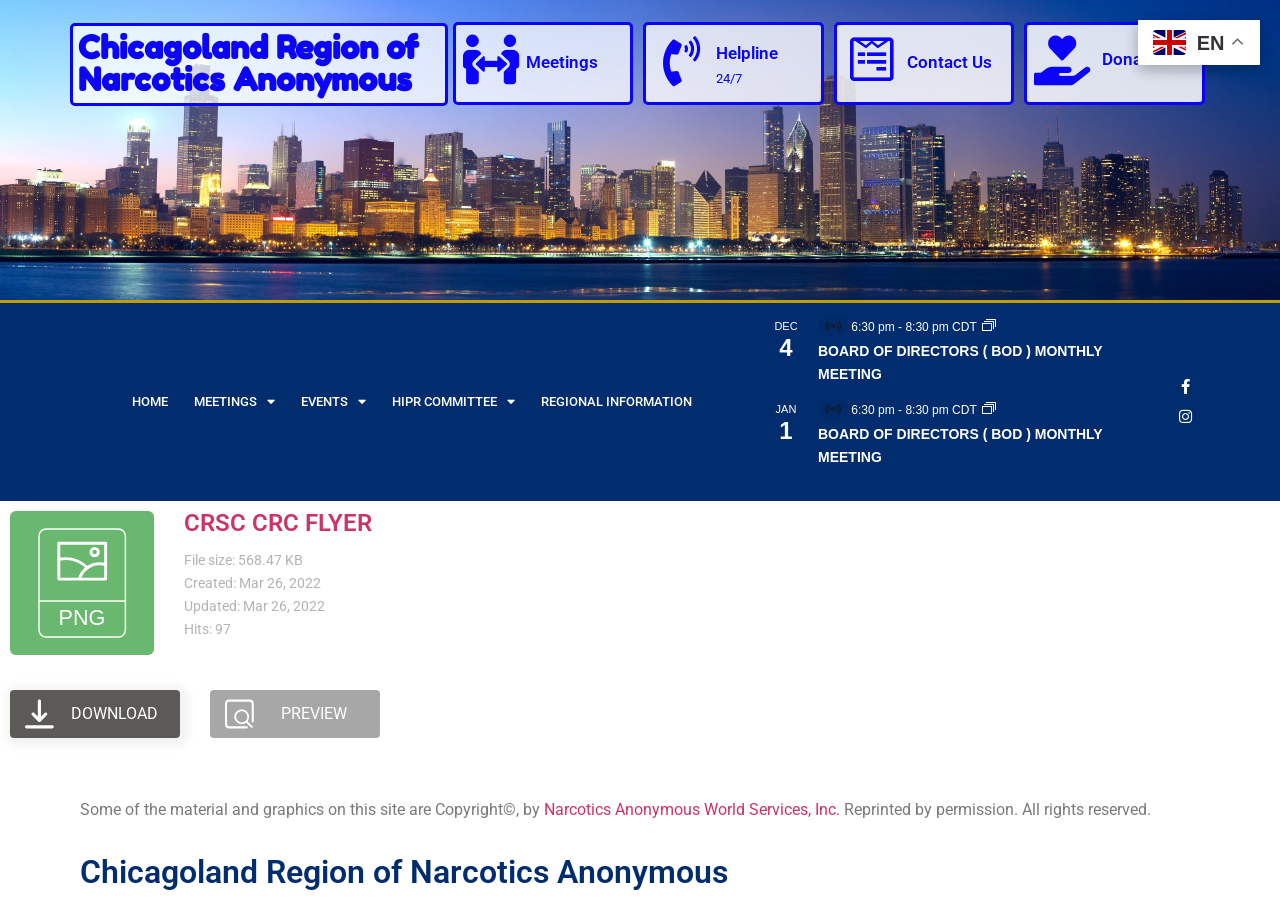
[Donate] (1062, 60)
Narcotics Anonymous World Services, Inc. (692, 809)
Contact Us (949, 62)
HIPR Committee (453, 401)
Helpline (747, 53)
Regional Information (616, 401)
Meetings (562, 62)
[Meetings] (491, 60)
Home (150, 401)
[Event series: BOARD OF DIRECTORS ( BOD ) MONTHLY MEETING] (989, 327)
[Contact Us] (872, 60)
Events (333, 401)
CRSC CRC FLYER (278, 523)
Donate (1129, 59)
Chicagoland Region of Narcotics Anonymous (248, 63)
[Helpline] (681, 62)
